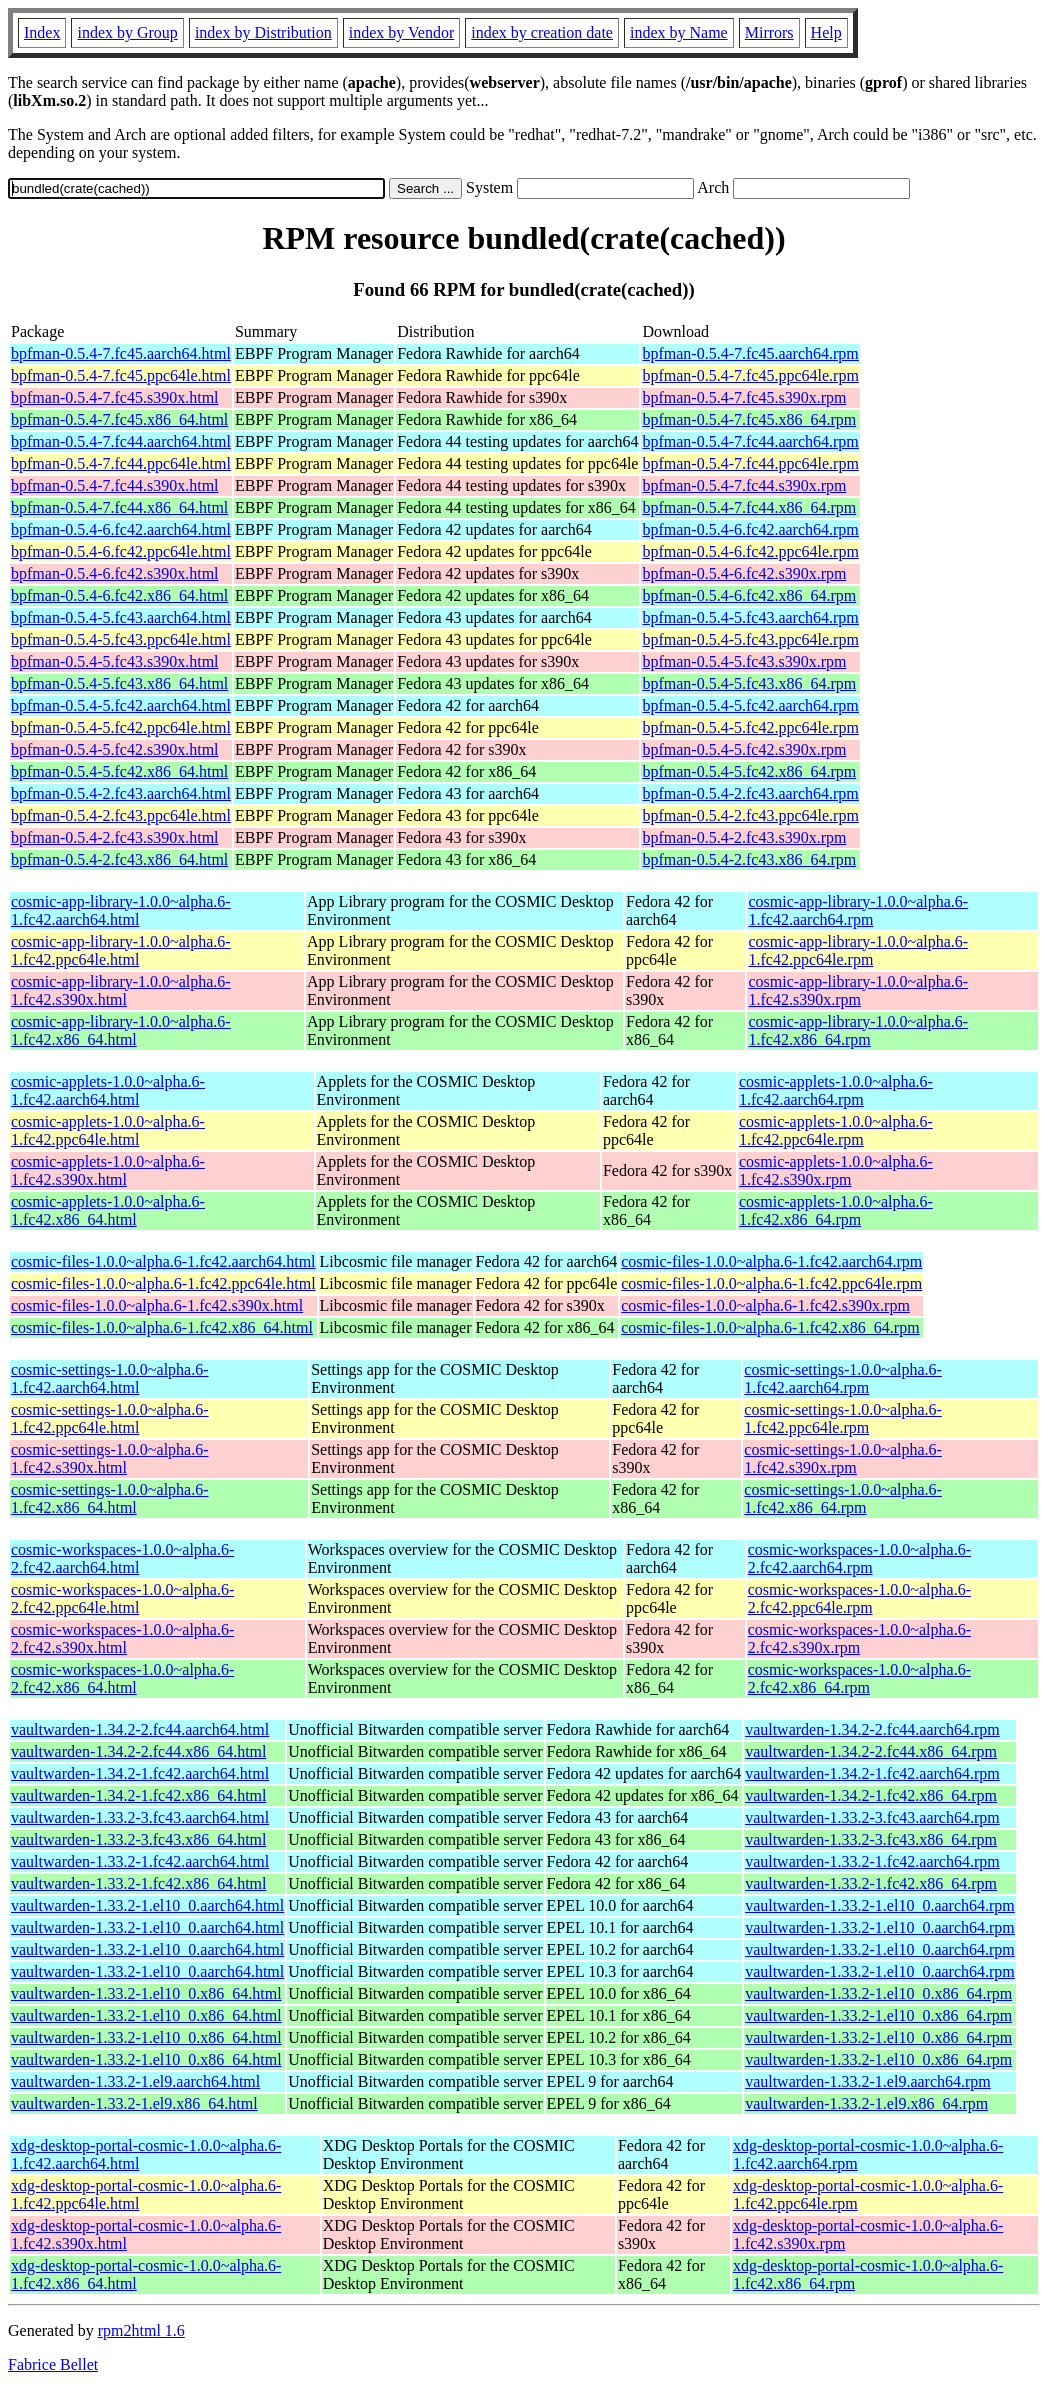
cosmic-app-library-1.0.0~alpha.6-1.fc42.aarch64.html (121, 910)
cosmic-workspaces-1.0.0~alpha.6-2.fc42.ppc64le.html (122, 1598)
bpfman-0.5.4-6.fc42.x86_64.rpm (749, 595)
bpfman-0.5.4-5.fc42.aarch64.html (121, 705)
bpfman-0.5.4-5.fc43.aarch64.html (121, 617)
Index (42, 32)
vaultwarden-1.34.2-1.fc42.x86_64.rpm (871, 1795)
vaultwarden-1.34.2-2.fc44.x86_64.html (139, 1751)
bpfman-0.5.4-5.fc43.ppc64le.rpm (750, 639)
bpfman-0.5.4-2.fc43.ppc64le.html (121, 815)
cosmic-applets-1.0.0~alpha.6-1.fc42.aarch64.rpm (836, 1090)
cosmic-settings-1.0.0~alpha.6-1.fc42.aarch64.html (110, 1378)
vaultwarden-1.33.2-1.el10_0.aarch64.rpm (880, 1905)
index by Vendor (401, 32)
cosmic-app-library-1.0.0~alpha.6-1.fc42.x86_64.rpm (858, 1030)
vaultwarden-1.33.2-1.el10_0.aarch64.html (147, 1905)
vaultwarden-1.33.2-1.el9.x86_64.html (134, 2103)
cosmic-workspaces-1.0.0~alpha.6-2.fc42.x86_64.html (122, 1678)
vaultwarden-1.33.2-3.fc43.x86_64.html (139, 1839)
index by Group (127, 32)
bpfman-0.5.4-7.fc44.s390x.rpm (744, 485)
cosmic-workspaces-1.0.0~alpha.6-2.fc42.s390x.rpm (859, 1638)
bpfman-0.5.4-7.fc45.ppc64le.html (121, 375)
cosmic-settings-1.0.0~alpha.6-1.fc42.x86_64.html (110, 1498)
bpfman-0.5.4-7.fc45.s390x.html (115, 397)
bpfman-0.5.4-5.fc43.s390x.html (115, 661)
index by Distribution (263, 32)
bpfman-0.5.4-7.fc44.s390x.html (115, 485)
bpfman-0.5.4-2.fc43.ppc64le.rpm (750, 815)
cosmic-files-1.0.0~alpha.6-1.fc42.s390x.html (157, 1305)
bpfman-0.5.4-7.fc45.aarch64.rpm (750, 353)
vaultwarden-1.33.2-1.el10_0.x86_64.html (146, 1993)
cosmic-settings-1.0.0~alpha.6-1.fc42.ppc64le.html (110, 1418)
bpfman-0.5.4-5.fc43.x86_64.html (119, 683)
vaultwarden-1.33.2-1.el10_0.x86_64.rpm (878, 1993)
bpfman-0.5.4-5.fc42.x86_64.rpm (749, 771)
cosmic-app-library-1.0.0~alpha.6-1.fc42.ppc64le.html (121, 950)
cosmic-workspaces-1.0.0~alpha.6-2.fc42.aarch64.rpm (859, 1558)
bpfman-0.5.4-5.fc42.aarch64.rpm (750, 705)
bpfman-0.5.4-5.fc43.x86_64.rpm (749, 683)
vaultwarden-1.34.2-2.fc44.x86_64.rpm (871, 1751)
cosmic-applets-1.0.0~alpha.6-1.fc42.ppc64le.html (108, 1130)
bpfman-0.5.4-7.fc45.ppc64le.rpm (750, 375)
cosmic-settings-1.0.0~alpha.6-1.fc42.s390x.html (110, 1458)
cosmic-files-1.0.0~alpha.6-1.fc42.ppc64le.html (163, 1283)
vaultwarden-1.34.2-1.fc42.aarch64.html (140, 1773)
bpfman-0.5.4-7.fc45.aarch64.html (121, 353)
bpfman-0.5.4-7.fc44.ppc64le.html (121, 463)
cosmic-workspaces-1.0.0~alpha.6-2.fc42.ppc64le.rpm (859, 1598)
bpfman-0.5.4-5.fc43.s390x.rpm (744, 661)
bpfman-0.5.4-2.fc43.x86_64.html (119, 859)
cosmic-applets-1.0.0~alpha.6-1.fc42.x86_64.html (108, 1210)
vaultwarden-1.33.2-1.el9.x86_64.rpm (866, 2103)
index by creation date (542, 32)
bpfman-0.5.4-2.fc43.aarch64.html (121, 793)
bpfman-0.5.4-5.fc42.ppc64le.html (121, 727)
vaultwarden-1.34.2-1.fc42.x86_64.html (139, 1795)
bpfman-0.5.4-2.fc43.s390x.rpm (744, 837)
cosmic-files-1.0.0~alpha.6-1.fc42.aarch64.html (163, 1261)
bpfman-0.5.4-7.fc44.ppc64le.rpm (750, 463)
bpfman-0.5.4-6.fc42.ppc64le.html (121, 551)
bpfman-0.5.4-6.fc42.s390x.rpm (744, 573)
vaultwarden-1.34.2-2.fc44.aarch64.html (140, 1729)
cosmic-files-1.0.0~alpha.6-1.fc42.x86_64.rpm (770, 1327)
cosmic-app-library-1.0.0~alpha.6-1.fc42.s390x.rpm (858, 990)
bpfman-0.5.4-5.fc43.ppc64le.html (121, 639)
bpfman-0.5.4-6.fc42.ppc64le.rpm (750, 551)
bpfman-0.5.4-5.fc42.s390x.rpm (744, 749)
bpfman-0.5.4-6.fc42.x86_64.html (119, 595)
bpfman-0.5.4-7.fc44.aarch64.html (121, 441)
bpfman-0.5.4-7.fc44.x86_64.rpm (749, 507)
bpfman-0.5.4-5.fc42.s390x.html (115, 749)
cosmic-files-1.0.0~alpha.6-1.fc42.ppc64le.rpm (771, 1283)
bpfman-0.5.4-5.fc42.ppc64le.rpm (750, 727)
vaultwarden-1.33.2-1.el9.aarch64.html (135, 2081)
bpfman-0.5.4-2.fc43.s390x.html (115, 837)
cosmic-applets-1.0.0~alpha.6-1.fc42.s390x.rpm (836, 1170)
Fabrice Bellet (53, 2364)
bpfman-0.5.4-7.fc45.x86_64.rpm (749, 419)
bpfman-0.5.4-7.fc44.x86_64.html (119, 507)
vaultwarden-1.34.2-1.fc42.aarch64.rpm (872, 1773)
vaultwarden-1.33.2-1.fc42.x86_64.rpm (871, 1883)
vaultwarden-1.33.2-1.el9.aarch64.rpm (868, 2081)
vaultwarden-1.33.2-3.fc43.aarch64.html (140, 1817)
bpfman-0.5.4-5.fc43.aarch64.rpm (750, 617)
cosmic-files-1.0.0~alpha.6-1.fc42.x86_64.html (162, 1327)
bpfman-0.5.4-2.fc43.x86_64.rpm (749, 859)
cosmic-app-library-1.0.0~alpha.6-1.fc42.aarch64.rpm (858, 910)
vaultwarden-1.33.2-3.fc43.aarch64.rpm (872, 1817)
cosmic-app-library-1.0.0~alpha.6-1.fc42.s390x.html (121, 990)
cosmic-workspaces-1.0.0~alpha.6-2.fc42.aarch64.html (122, 1558)
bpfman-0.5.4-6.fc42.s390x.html (115, 573)
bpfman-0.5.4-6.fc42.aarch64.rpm (750, 529)
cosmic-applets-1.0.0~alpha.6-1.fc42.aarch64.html (108, 1090)
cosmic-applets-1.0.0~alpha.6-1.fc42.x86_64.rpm (836, 1210)
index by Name (679, 32)
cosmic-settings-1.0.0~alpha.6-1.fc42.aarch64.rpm (843, 1378)
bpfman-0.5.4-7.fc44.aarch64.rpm (750, 441)
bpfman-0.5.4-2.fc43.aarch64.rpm (750, 793)
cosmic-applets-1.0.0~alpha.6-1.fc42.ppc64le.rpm (836, 1130)
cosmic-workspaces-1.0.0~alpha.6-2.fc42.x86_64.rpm (859, 1678)
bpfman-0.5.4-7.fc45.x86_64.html (119, 419)
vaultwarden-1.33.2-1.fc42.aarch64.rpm (872, 1861)
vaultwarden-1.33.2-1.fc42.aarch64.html (140, 1861)
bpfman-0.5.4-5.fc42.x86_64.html (119, 771)
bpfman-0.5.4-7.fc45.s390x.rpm (744, 397)
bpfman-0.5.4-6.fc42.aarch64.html (121, 529)
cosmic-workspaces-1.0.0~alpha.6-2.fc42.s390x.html (122, 1638)
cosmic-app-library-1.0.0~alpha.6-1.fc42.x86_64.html (121, 1030)
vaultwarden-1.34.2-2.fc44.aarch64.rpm (872, 1729)
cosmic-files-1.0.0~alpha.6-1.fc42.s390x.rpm (765, 1305)
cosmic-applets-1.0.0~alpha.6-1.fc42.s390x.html (108, 1170)
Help (826, 32)
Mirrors (769, 32)
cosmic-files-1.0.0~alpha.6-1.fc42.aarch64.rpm (771, 1261)
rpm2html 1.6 (141, 2330)
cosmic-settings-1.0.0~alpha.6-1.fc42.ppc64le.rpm (843, 1418)
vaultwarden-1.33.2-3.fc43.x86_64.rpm (871, 1839)
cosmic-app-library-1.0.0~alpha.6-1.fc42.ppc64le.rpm (858, 950)
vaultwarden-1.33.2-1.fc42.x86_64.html (139, 1883)
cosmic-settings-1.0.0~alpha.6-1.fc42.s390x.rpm (843, 1458)
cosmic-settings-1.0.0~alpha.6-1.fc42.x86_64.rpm (843, 1498)
